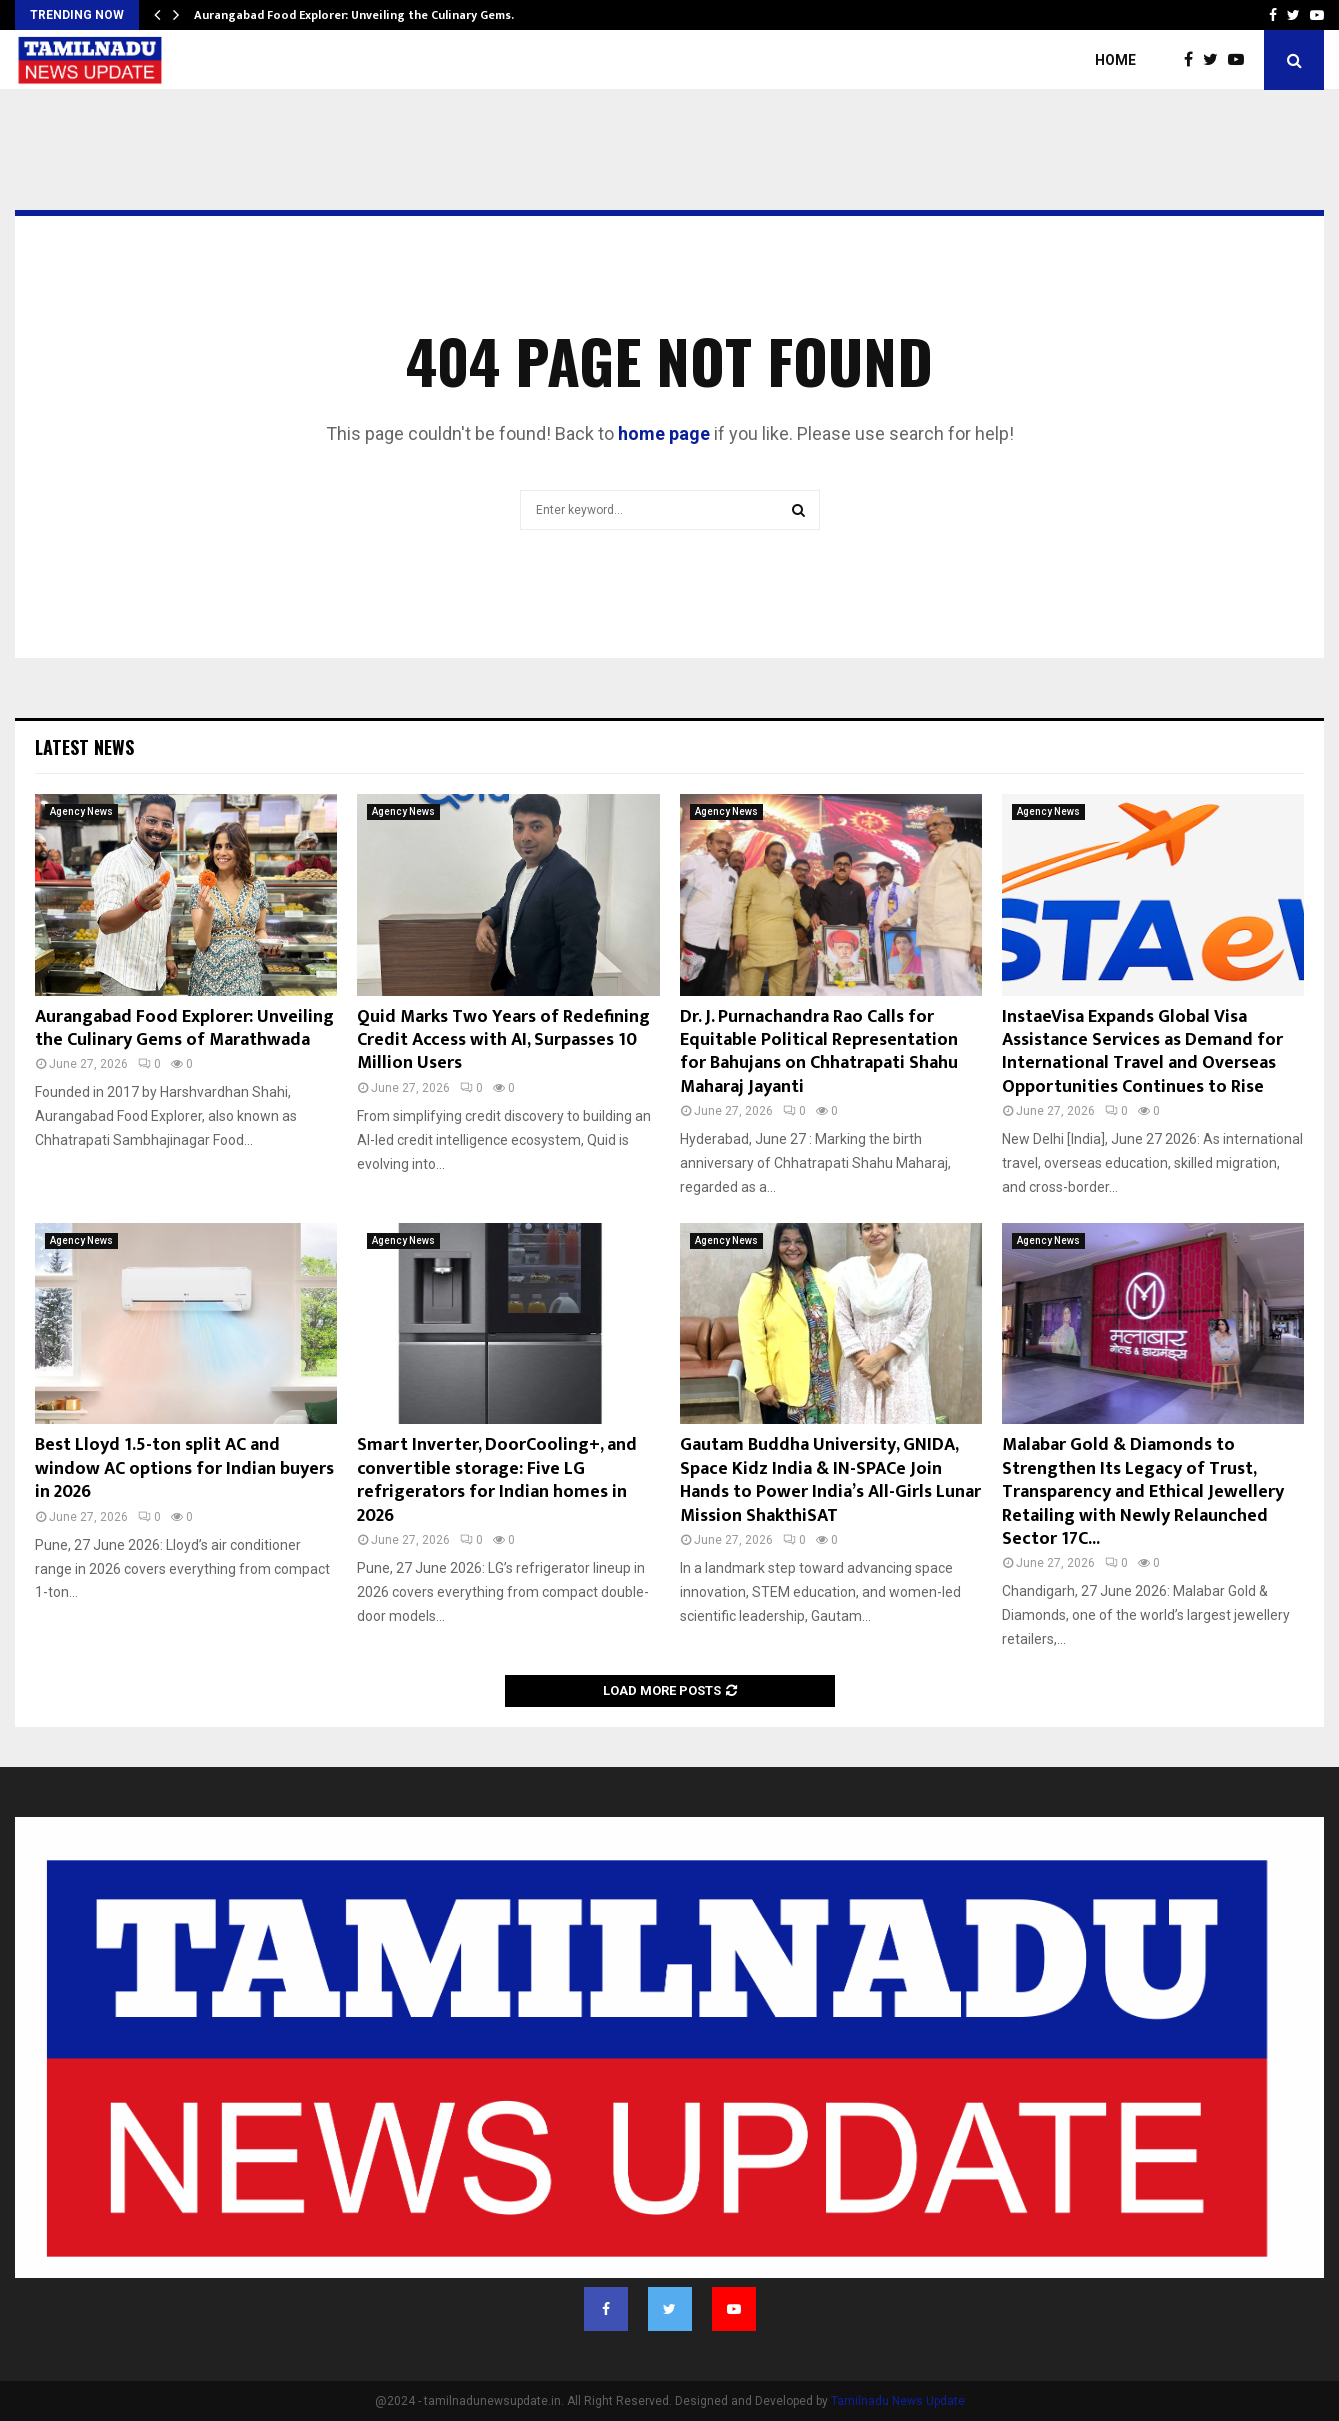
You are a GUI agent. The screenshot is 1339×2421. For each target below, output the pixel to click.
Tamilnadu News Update (898, 2401)
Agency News (81, 811)
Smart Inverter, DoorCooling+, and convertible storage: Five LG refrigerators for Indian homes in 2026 (497, 1480)
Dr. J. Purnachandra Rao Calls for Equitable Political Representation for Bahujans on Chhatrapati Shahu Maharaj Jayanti (819, 1052)
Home (1115, 60)
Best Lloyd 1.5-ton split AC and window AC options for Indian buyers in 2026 (184, 1468)
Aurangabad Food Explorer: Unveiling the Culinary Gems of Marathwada (184, 1028)
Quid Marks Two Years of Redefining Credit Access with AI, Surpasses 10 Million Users (503, 1040)
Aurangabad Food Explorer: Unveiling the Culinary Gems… (357, 15)
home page (664, 433)
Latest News (84, 747)
